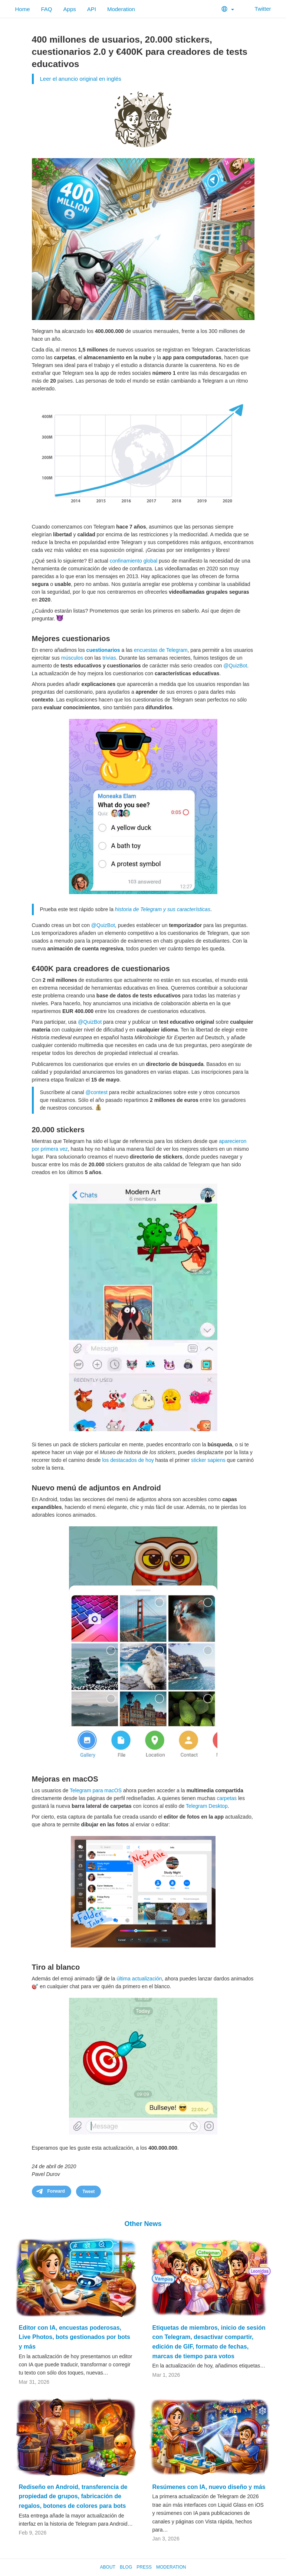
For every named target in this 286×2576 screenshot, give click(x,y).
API (91, 9)
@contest (96, 1092)
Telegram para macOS (96, 1790)
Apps (69, 9)
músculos (72, 658)
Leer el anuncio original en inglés (80, 79)
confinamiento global (133, 561)
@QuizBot (235, 666)
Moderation (121, 9)
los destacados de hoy (128, 1460)
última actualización (139, 1979)
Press (144, 2567)
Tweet (88, 2191)
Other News (142, 2223)
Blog (126, 2567)
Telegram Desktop (207, 1806)
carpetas (227, 1798)
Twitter (258, 9)
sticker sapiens (208, 1460)
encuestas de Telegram (161, 650)
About (107, 2567)
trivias (109, 658)
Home (22, 9)
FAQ (46, 9)
